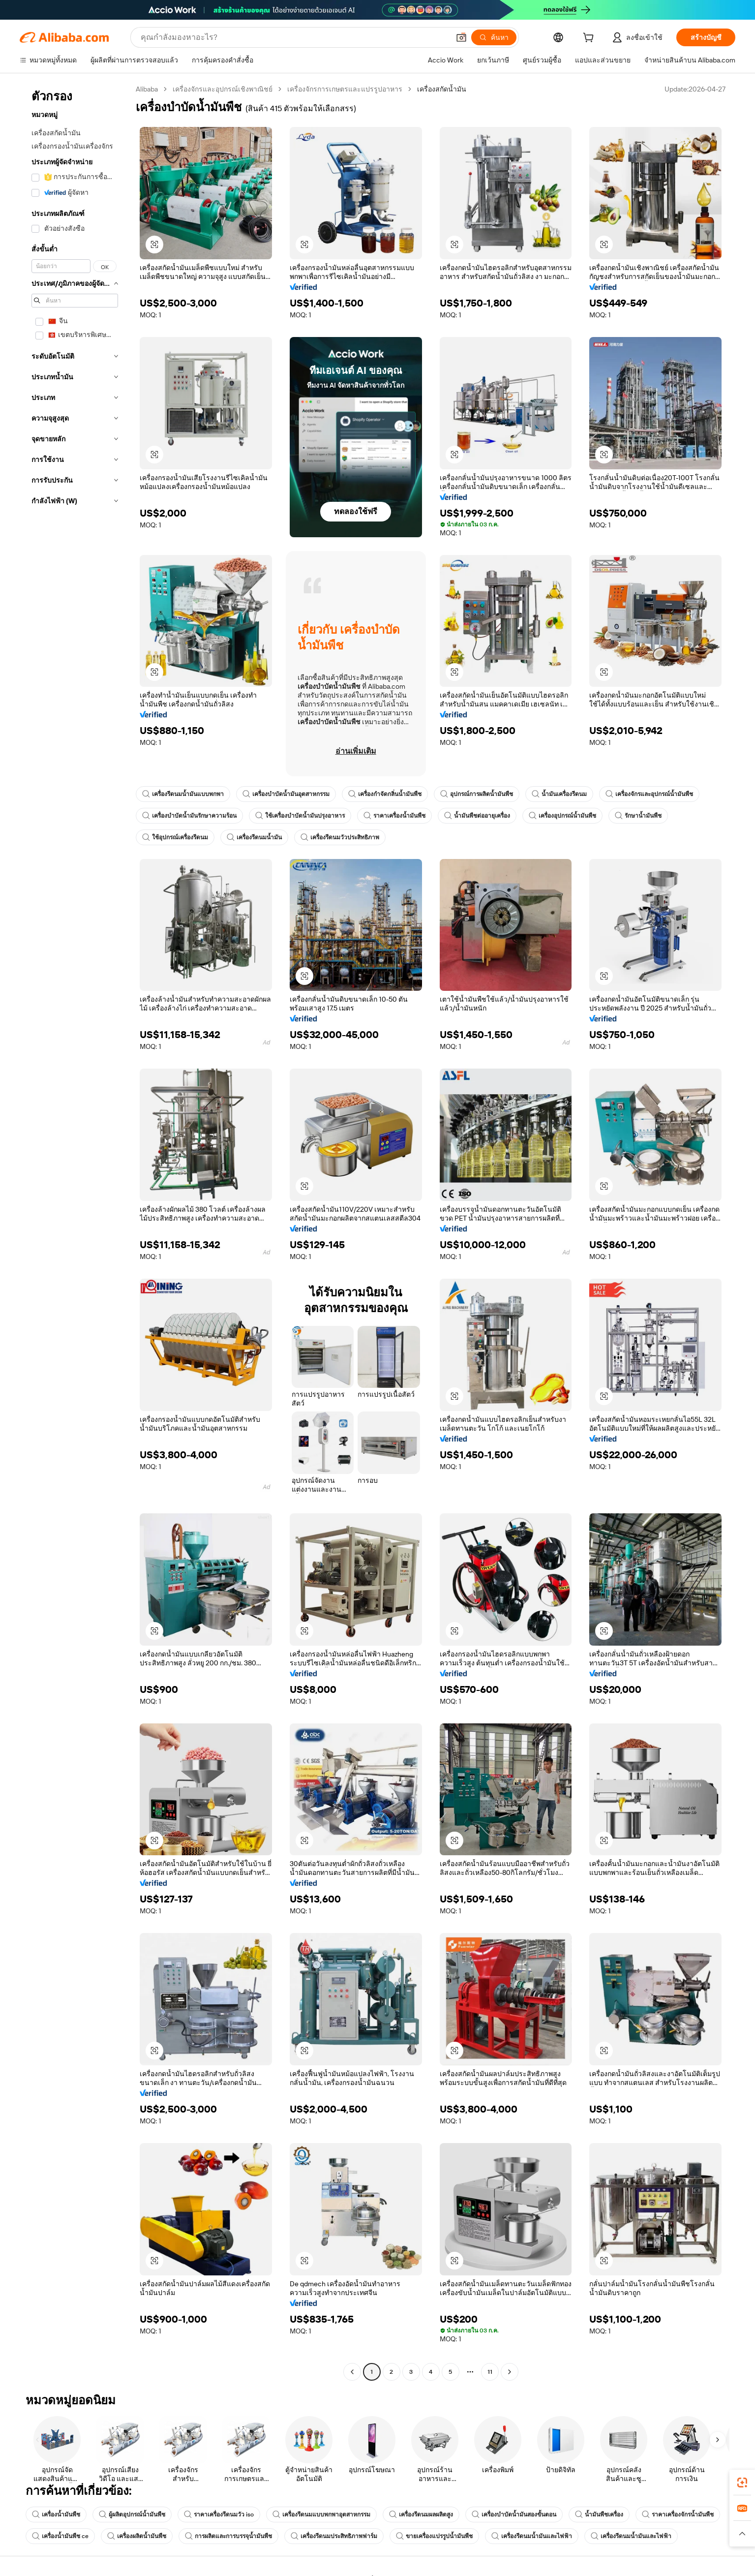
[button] (461, 37)
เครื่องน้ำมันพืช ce (60, 2536)
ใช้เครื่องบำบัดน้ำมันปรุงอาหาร (300, 816)
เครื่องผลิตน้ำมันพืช (136, 2536)
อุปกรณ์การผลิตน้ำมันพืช (476, 794)
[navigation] (75, 1232)
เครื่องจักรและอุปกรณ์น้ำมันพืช (649, 794)
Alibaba (147, 89)
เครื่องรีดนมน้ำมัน (254, 837)
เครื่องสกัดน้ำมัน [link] (441, 89)
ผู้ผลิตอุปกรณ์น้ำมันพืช (132, 2514)
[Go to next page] (509, 2372)
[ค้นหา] (493, 37)
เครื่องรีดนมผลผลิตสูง (421, 2514)
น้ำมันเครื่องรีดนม (559, 794)
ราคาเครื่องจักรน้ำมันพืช (678, 2514)
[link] (742, 2482)
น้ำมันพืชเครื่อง (599, 2514)
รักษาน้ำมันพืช (638, 816)
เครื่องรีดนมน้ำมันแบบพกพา (183, 794)
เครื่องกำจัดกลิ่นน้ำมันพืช (385, 794)
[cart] (590, 39)
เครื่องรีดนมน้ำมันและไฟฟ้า (531, 2536)
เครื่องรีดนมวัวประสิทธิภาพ (340, 837)
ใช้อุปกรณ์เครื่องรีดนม (175, 837)
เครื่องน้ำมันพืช (56, 2514)
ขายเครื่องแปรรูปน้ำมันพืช (434, 2536)
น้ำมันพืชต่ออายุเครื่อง (477, 816)
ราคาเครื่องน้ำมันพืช (394, 816)
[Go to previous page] (352, 2372)
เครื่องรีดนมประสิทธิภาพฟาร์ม (334, 2536)
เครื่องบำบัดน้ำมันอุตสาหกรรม (286, 794)
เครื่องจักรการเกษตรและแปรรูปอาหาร (344, 89)
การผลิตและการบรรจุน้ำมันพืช (228, 2536)
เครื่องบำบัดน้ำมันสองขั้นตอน (514, 2514)
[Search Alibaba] (294, 37)
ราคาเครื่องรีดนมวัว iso (219, 2514)
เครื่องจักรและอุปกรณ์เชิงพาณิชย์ (222, 89)
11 (489, 2371)
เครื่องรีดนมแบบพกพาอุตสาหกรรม (321, 2514)
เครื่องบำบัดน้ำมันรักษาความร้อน (189, 816)
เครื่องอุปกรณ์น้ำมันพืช (562, 816)
